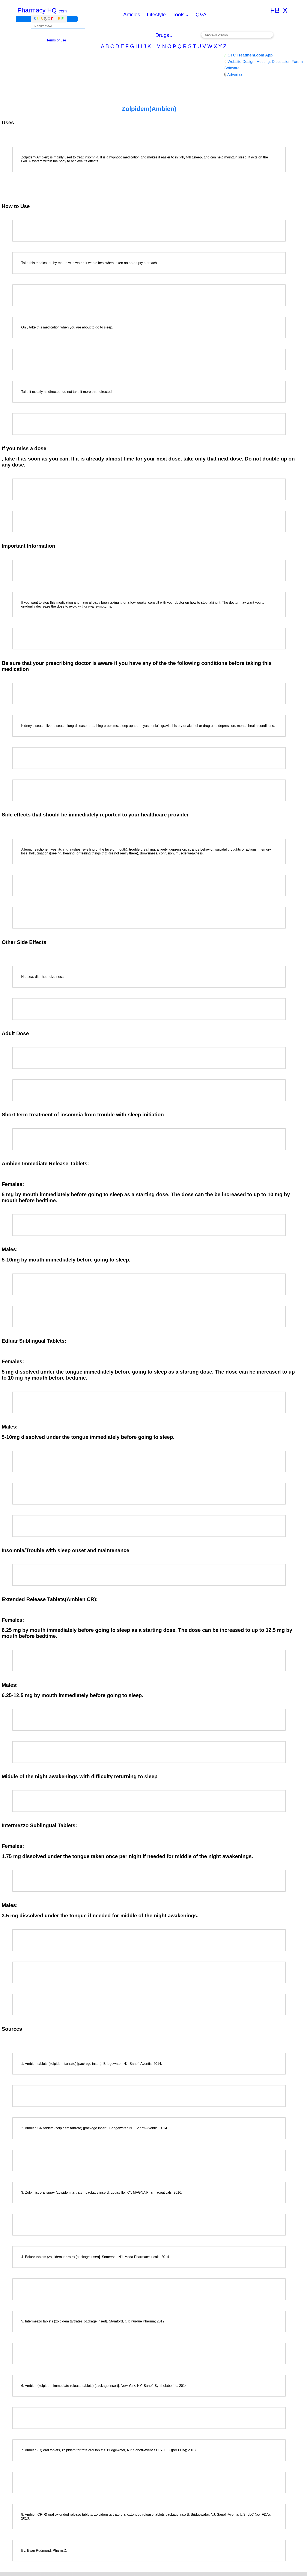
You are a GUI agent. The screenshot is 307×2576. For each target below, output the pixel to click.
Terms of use (56, 40)
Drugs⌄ (164, 35)
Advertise (233, 75)
